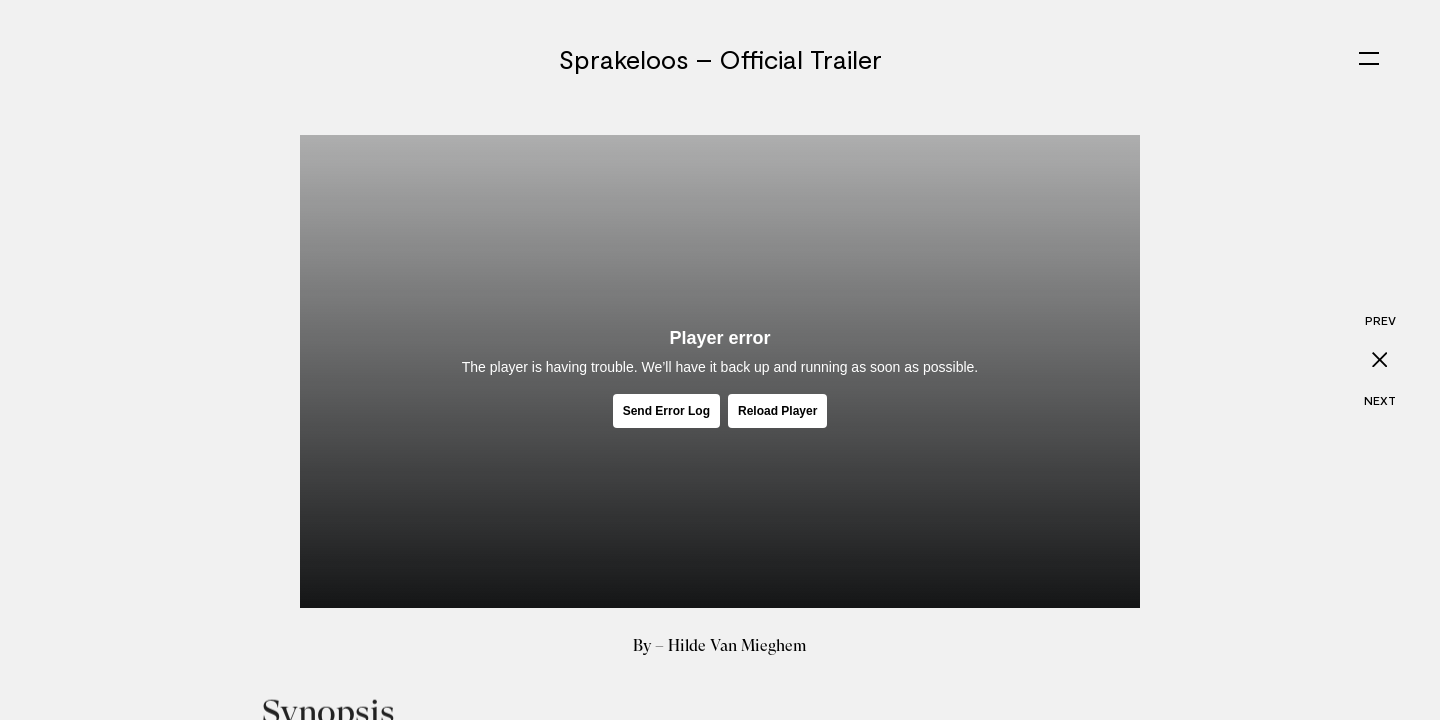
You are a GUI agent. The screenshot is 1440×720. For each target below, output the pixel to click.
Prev (1380, 320)
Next (1380, 400)
